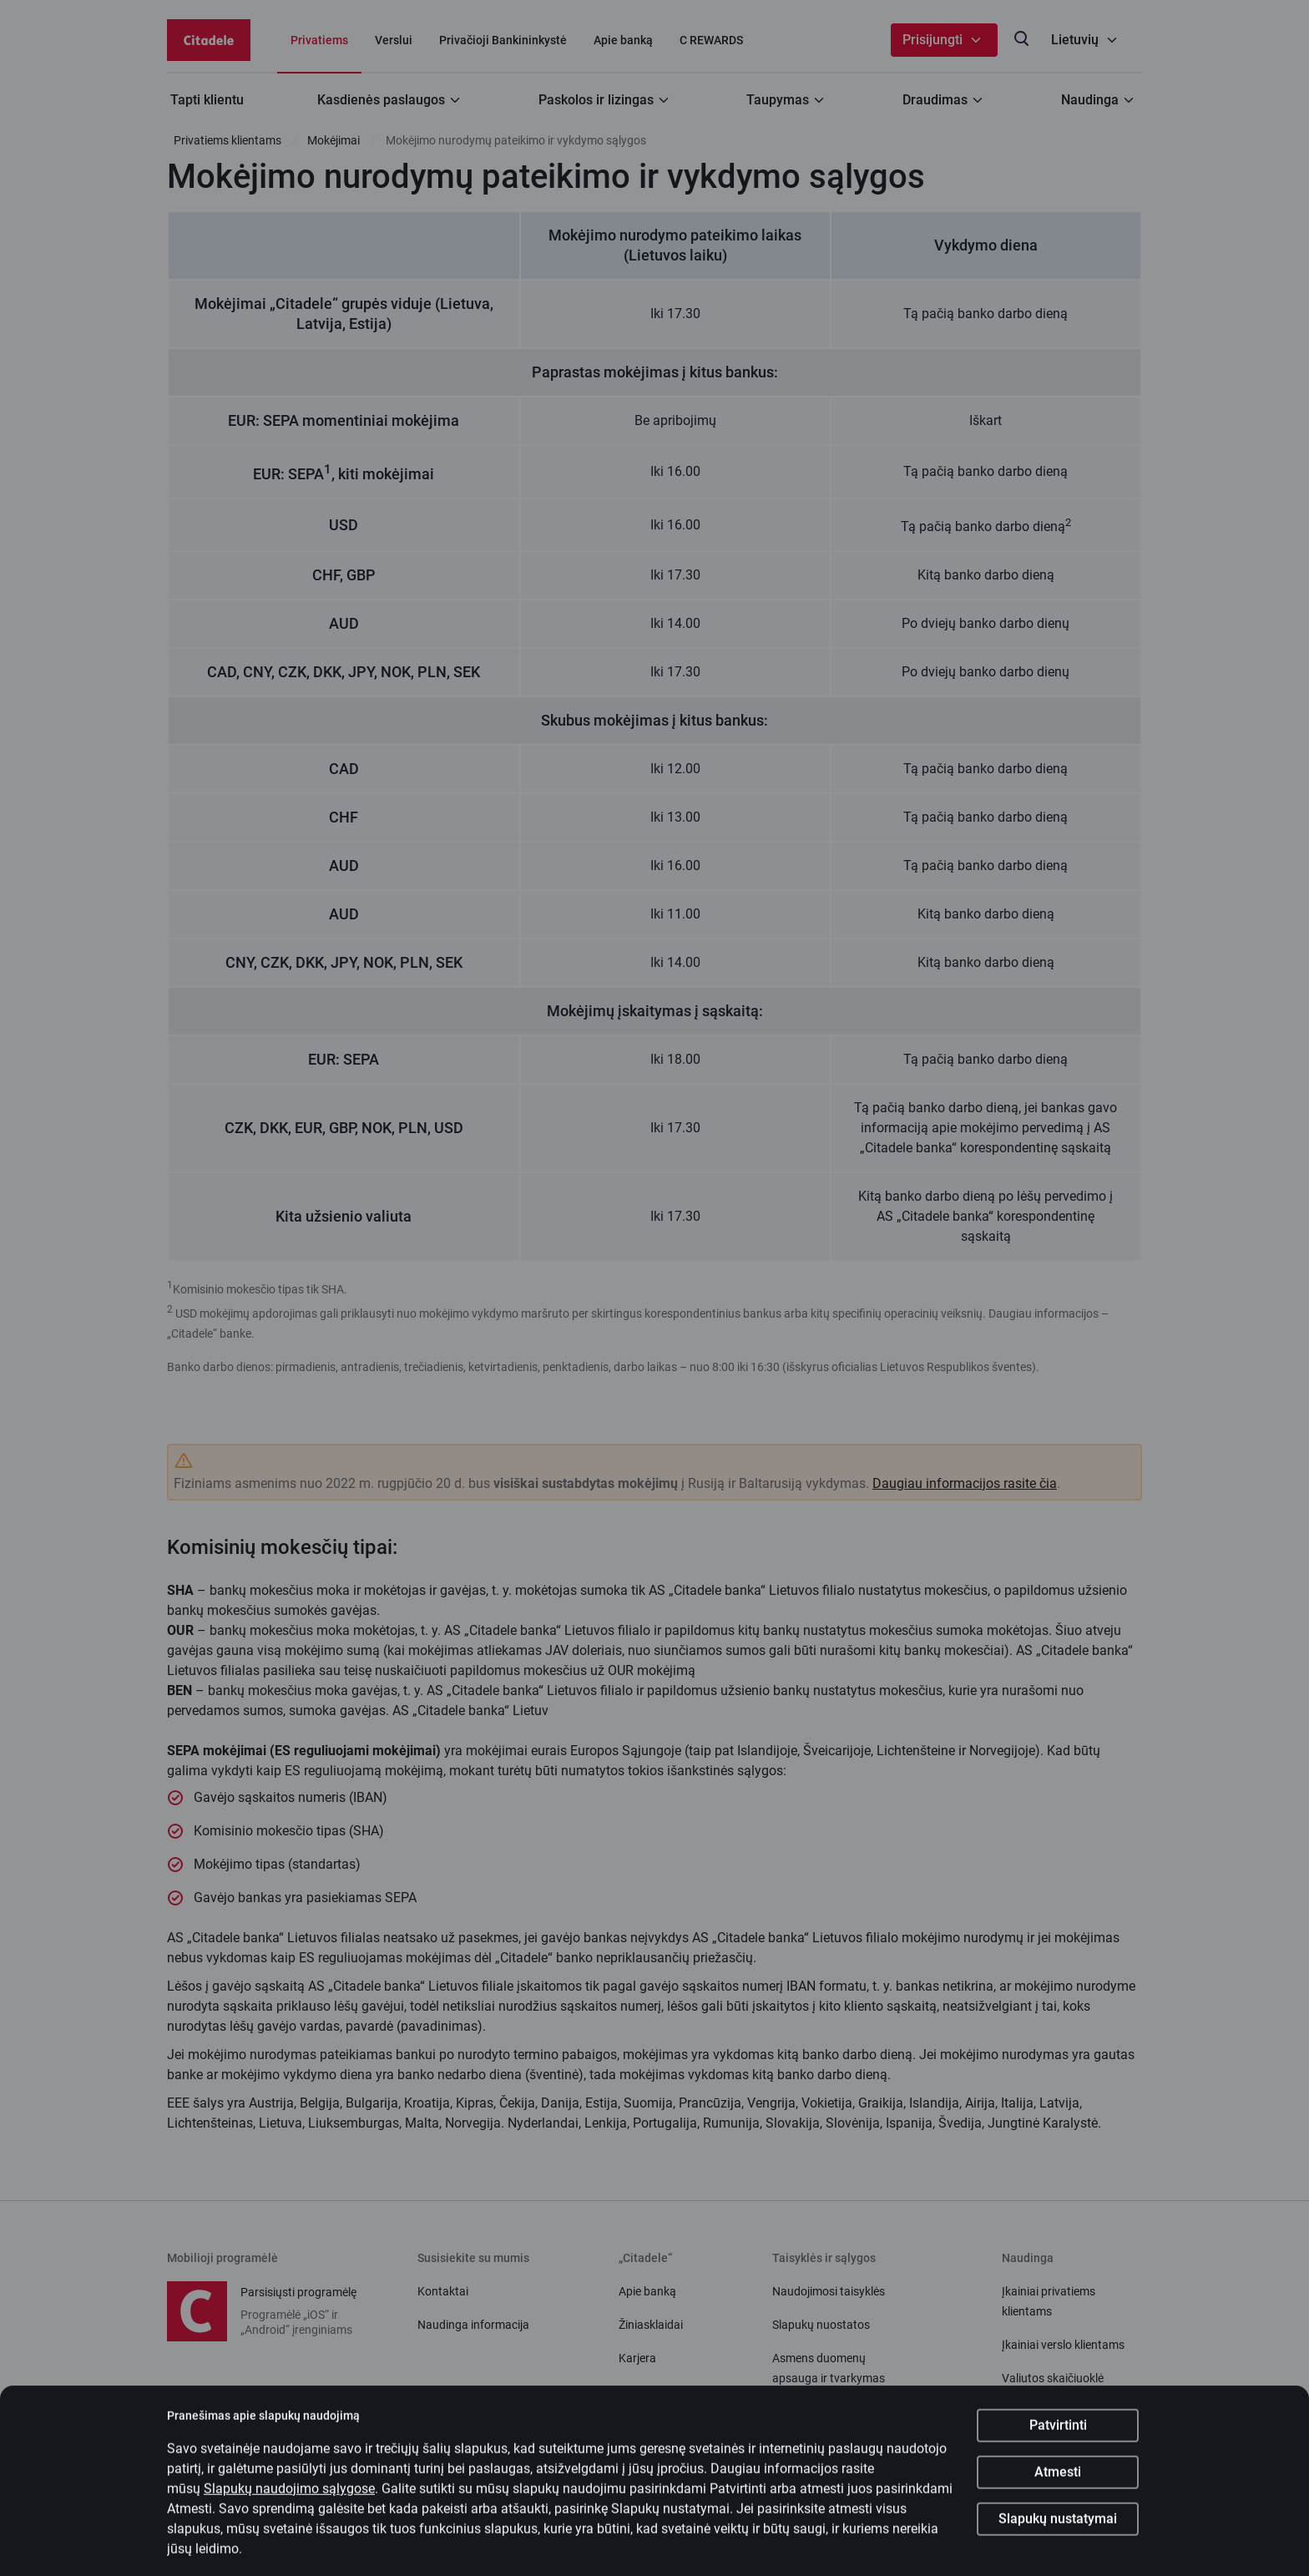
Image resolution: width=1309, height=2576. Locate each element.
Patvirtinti (1058, 2437)
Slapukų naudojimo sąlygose (289, 2500)
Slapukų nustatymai (1057, 2530)
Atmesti (1057, 2484)
